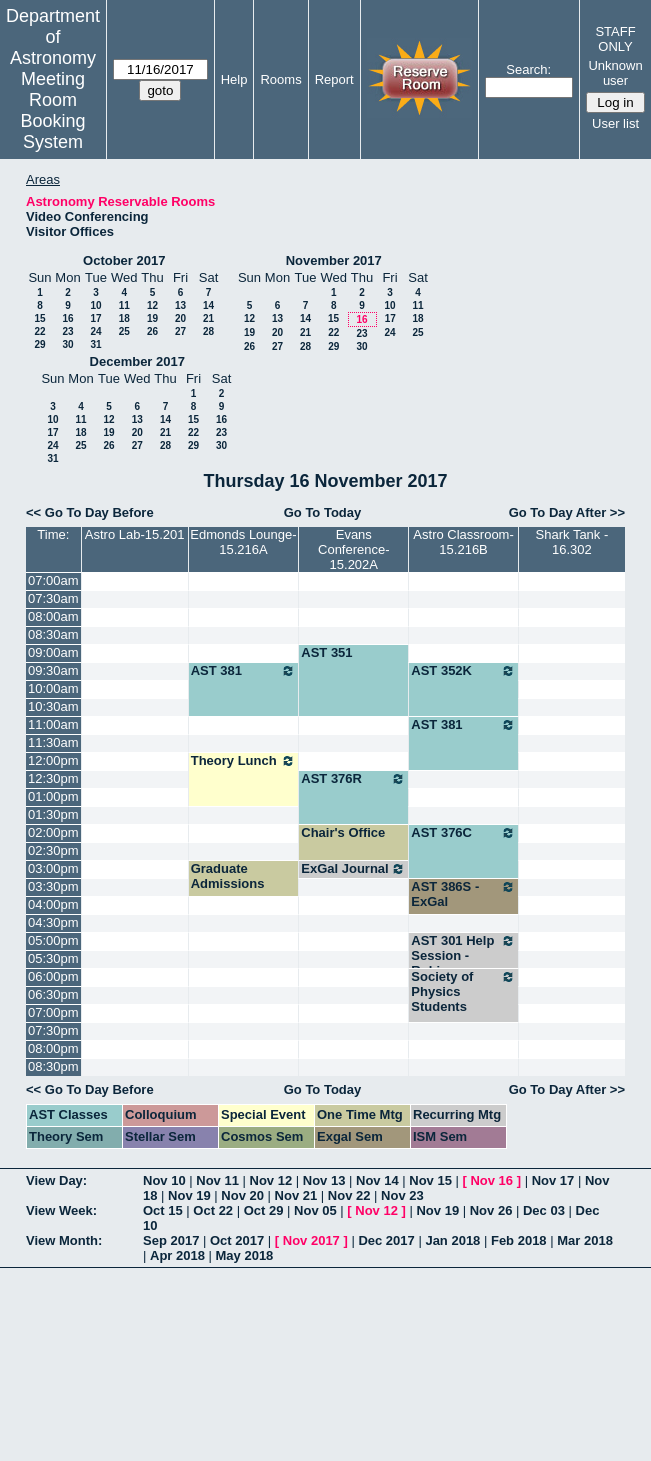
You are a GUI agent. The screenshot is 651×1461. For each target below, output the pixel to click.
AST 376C (463, 833)
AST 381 (244, 671)
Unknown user (615, 73)
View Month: (64, 1240)
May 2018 (245, 1255)
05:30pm (53, 958)
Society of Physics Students (463, 991)
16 (67, 318)
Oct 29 (264, 1210)
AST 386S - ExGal (463, 894)
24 (95, 331)
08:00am (53, 616)
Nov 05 (315, 1210)
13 (180, 305)
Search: (528, 69)
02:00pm (53, 832)
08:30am (53, 634)
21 (208, 318)
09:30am (53, 670)
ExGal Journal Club (353, 876)
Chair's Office (343, 832)
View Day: (56, 1180)
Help (234, 79)
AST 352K (463, 671)
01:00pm (53, 796)
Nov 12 (271, 1180)
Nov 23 (402, 1195)
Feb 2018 (519, 1240)
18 (124, 318)
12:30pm (53, 778)
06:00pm (53, 976)
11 (124, 305)
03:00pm (53, 868)
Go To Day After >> (567, 512)
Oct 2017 (237, 1240)
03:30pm (53, 886)
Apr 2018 (177, 1255)
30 (67, 344)
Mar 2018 (585, 1240)
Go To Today (323, 512)
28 (208, 331)
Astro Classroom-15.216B (463, 542)
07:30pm (53, 1030)
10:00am (53, 688)
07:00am (53, 580)
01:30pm (53, 814)
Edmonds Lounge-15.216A (243, 542)
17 (95, 318)
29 (39, 344)
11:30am (53, 742)
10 (95, 305)
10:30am (53, 706)
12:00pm (53, 760)
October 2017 (124, 260)
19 (152, 318)
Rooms (280, 79)
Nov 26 (491, 1210)
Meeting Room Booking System (52, 110)
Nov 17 (553, 1180)
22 (39, 331)
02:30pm (53, 850)
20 (180, 318)
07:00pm (53, 1012)
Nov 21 (296, 1195)
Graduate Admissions (228, 876)
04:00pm (53, 904)
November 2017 (334, 260)
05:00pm (53, 940)
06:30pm (53, 994)
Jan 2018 (452, 1240)
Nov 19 (189, 1195)
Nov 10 (164, 1180)
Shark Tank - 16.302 (572, 542)
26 (152, 331)
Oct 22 (213, 1210)
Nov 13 (324, 1180)
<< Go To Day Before (90, 512)
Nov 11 (217, 1180)
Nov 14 (377, 1180)
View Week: (61, 1210)
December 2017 (137, 361)
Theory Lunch (244, 761)
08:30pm (53, 1066)
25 (124, 331)
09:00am (53, 652)
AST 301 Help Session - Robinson (463, 955)
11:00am (53, 724)
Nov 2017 (311, 1240)
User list (615, 123)
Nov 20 (242, 1195)
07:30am (53, 598)
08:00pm (53, 1048)
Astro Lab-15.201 (135, 534)
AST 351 (326, 652)
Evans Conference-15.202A (354, 549)
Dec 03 (544, 1210)
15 (39, 318)
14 (208, 305)
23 (67, 331)
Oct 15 (163, 1210)
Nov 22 (349, 1195)
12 (152, 305)
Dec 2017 (386, 1240)
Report (334, 79)
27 (180, 331)
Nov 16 (491, 1180)
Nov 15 (430, 1180)
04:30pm (53, 922)
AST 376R (353, 779)
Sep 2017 (171, 1240)
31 (95, 344)
